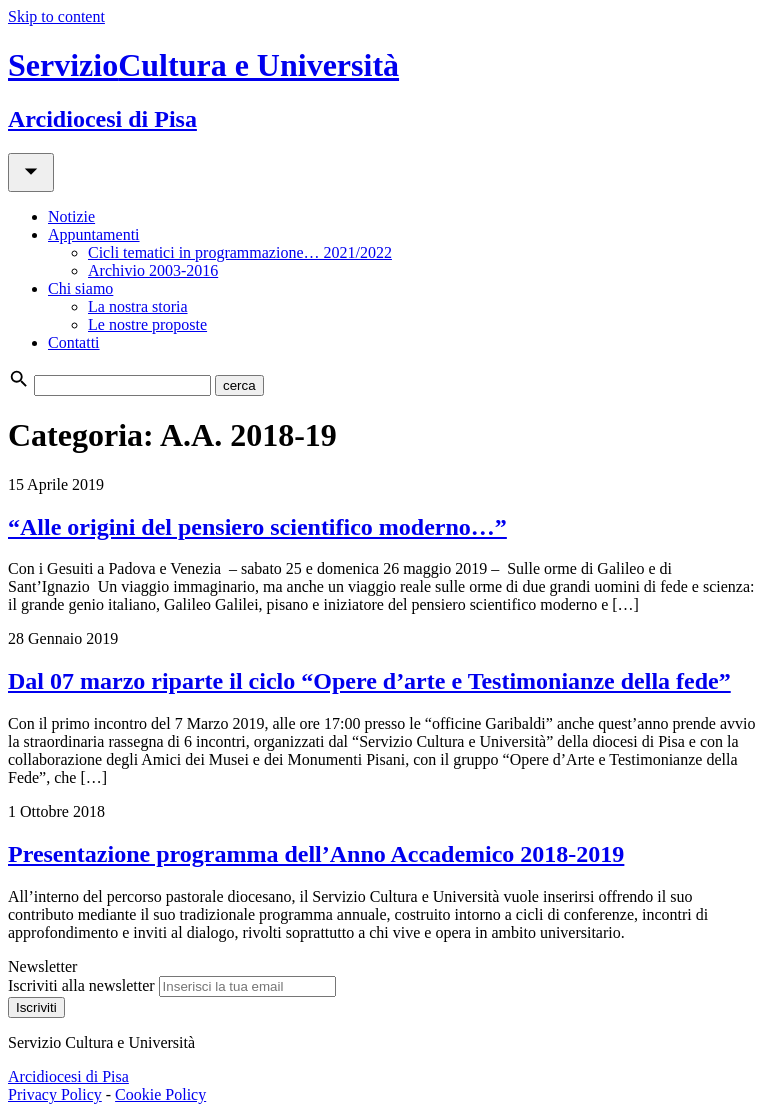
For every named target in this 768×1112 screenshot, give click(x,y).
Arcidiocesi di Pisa (68, 1076)
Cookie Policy (160, 1094)
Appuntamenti (94, 234)
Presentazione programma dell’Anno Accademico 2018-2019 (316, 854)
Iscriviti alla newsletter (81, 985)
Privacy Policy (55, 1094)
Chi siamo (80, 288)
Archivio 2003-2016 (153, 270)
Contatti (74, 342)
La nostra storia (138, 306)
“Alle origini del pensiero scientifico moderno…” (257, 527)
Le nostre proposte (147, 324)
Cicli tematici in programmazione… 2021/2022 (240, 252)
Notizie (71, 216)
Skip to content (56, 16)
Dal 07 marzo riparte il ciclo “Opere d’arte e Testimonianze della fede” (369, 681)
